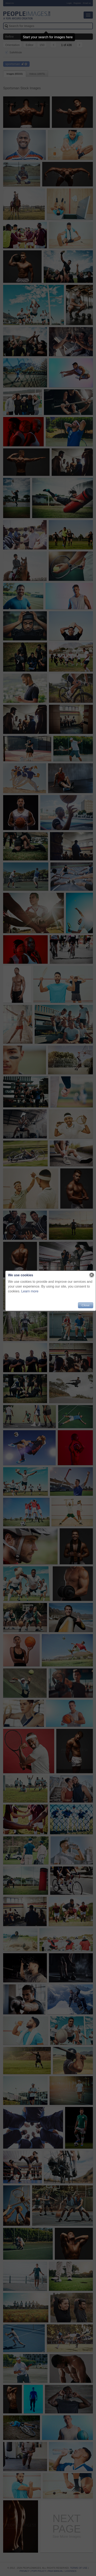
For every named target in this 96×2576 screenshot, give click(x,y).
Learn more (29, 1291)
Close (85, 1305)
